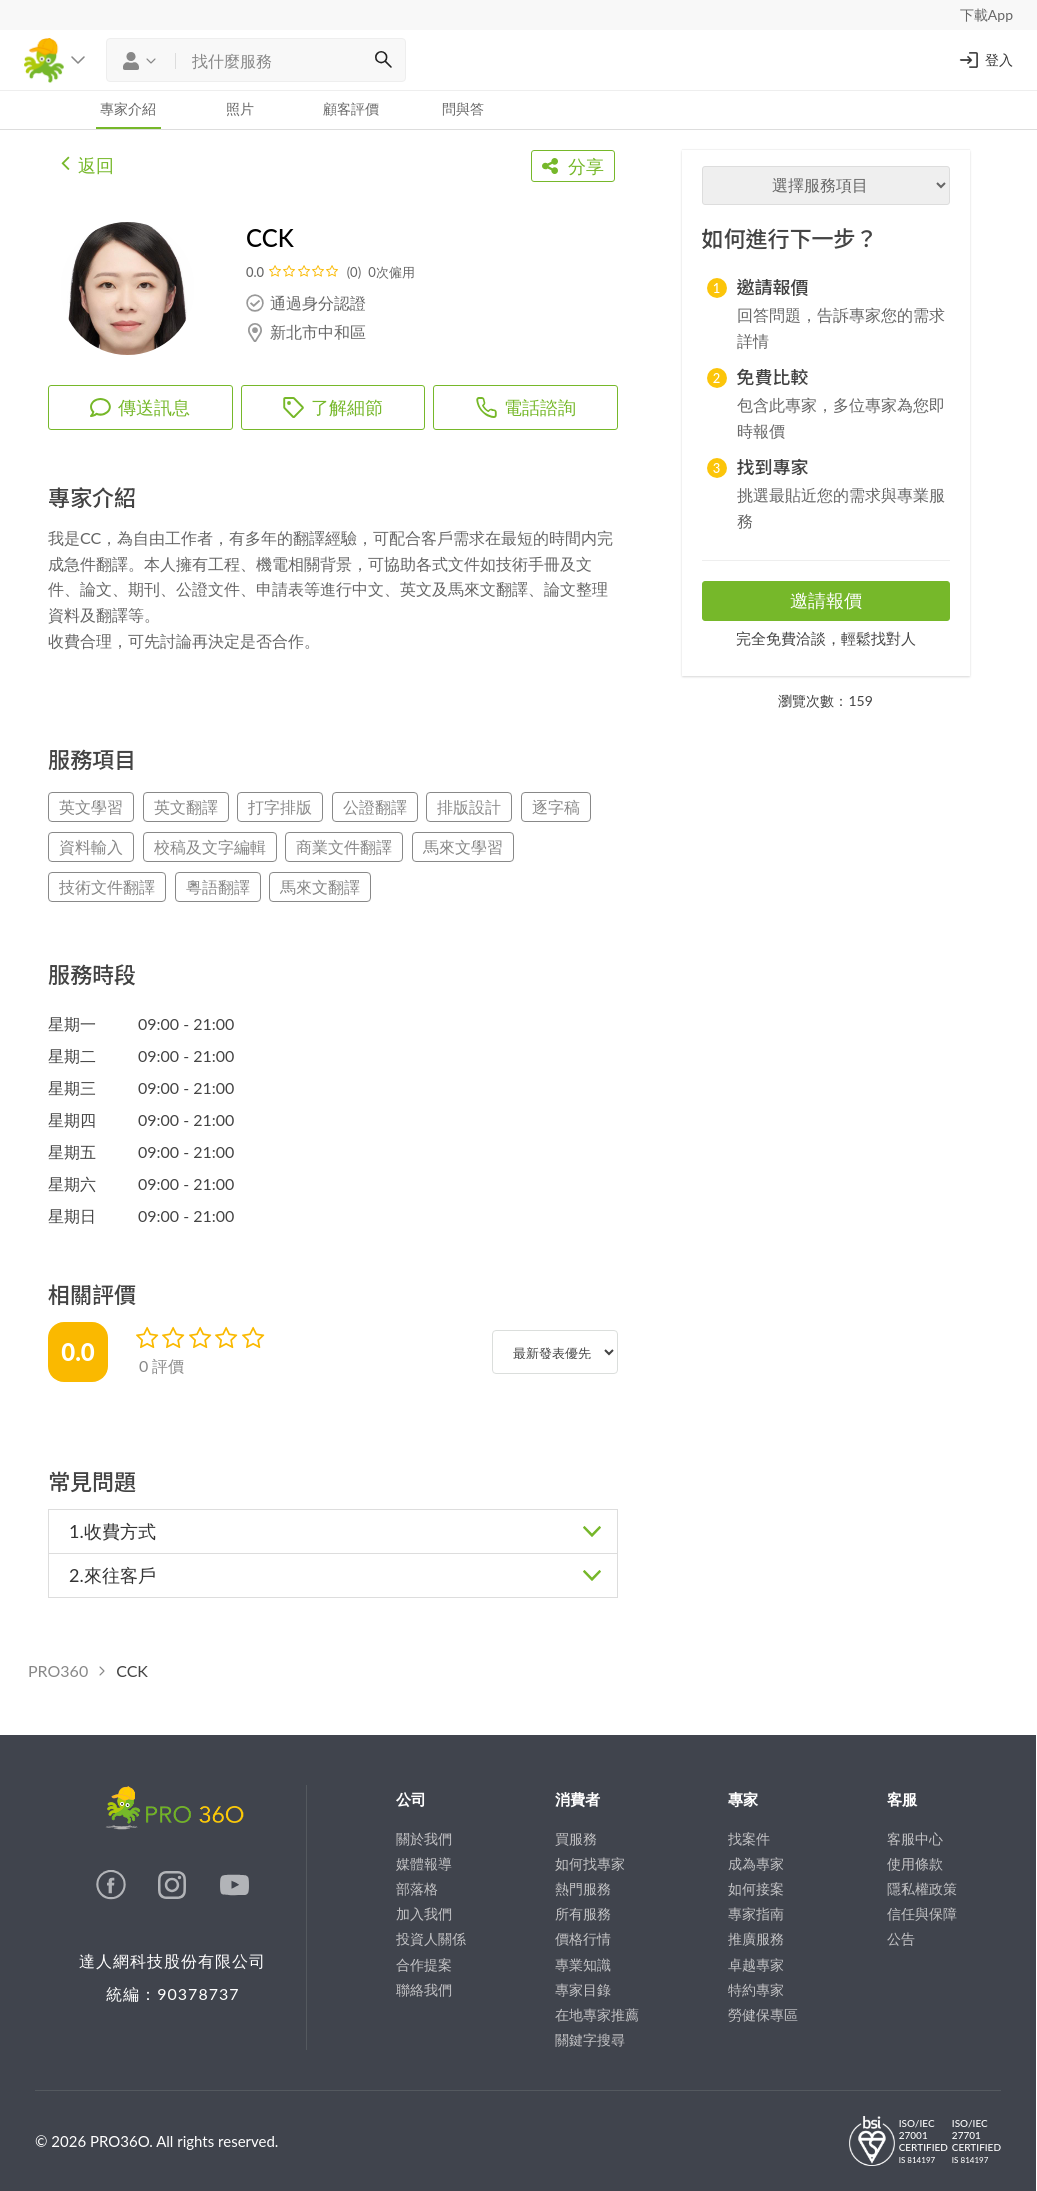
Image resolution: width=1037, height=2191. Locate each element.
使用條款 (915, 1863)
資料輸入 (91, 846)
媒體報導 (424, 1863)
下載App (986, 14)
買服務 (576, 1838)
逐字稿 (556, 806)
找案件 (749, 1838)
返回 (87, 163)
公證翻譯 (375, 806)
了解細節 (333, 407)
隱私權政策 (922, 1888)
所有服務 (583, 1913)
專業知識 (583, 1964)
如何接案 (756, 1888)
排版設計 (469, 806)
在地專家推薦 (597, 2014)
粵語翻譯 (218, 886)
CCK (132, 1670)
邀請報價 (826, 600)
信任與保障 (922, 1913)
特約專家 (756, 1989)
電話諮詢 (526, 407)
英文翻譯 (186, 806)
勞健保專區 (763, 2014)
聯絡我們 (424, 1989)
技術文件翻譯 (107, 886)
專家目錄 (583, 1989)
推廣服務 (756, 1938)
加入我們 (424, 1913)
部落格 (417, 1888)
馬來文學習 (463, 846)
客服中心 (915, 1838)
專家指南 (756, 1913)
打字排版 (280, 806)
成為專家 (756, 1863)
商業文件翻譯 (344, 846)
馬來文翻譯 (320, 886)
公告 (901, 1938)
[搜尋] (383, 60)
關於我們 (424, 1838)
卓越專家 (756, 1964)
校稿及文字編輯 (210, 846)
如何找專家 (590, 1863)
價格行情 (583, 1938)
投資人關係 (431, 1938)
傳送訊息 (140, 407)
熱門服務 (583, 1888)
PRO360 (58, 1670)
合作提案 (424, 1964)
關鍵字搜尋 (590, 2039)
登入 (985, 60)
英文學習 (91, 806)
